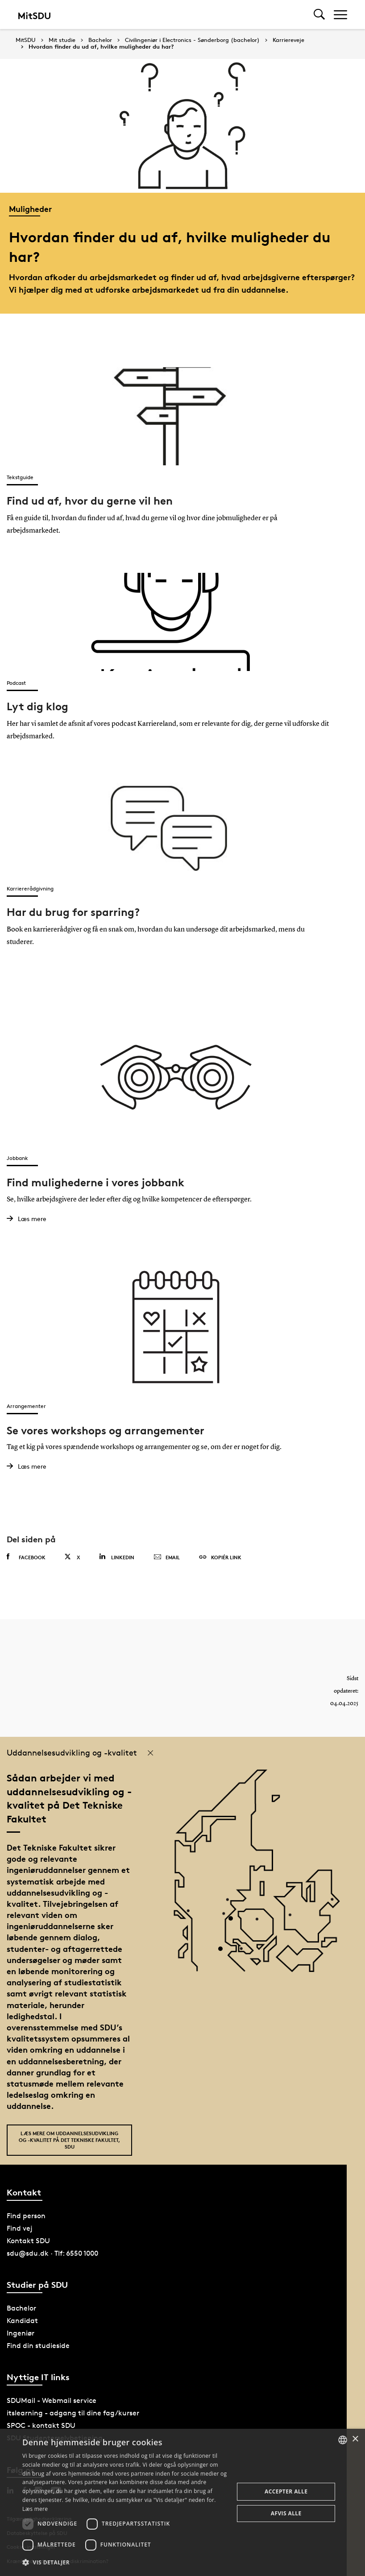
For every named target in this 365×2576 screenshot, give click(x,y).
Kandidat (22, 2319)
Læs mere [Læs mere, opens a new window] (35, 2509)
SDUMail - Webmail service (51, 2399)
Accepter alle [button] (286, 2491)
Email (166, 1556)
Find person (26, 2215)
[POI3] (223, 1951)
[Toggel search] (319, 14)
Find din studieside (38, 2344)
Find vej (20, 2227)
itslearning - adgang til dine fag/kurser (73, 2412)
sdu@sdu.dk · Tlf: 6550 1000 (52, 2252)
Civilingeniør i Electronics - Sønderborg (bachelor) (192, 40)
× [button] (355, 2439)
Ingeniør (20, 2332)
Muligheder (30, 208)
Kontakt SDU (28, 2240)
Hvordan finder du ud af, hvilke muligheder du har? (101, 47)
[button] (125, 2562)
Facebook (26, 1556)
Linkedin (116, 1556)
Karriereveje (288, 40)
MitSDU (26, 40)
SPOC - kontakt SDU (41, 2424)
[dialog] (182, 2502)
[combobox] (342, 2439)
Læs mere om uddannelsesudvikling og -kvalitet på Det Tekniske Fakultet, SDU (69, 2139)
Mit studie (62, 40)
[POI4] (234, 1920)
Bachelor (100, 40)
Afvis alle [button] (286, 2513)
